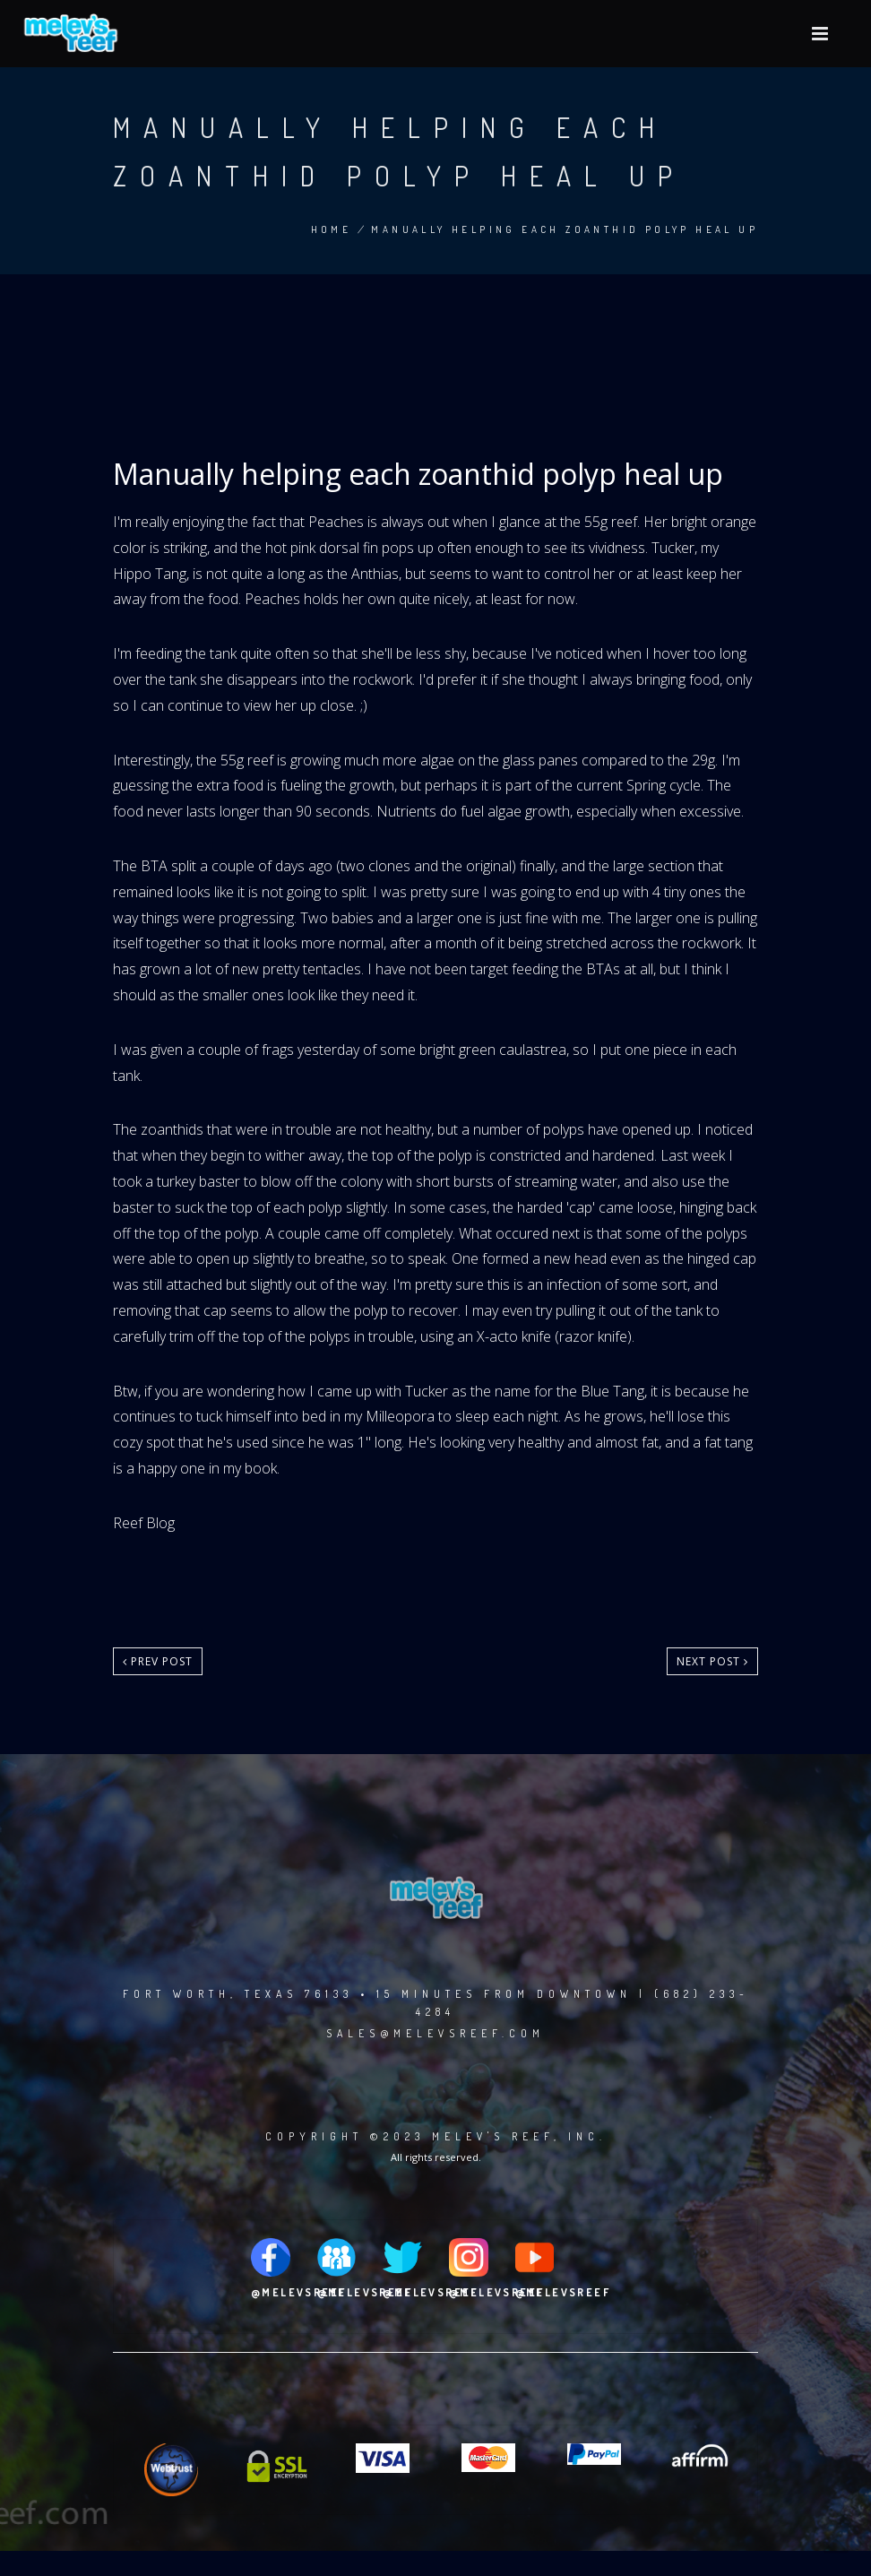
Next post (712, 1661)
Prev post (158, 1661)
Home (331, 229)
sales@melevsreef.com (435, 2033)
